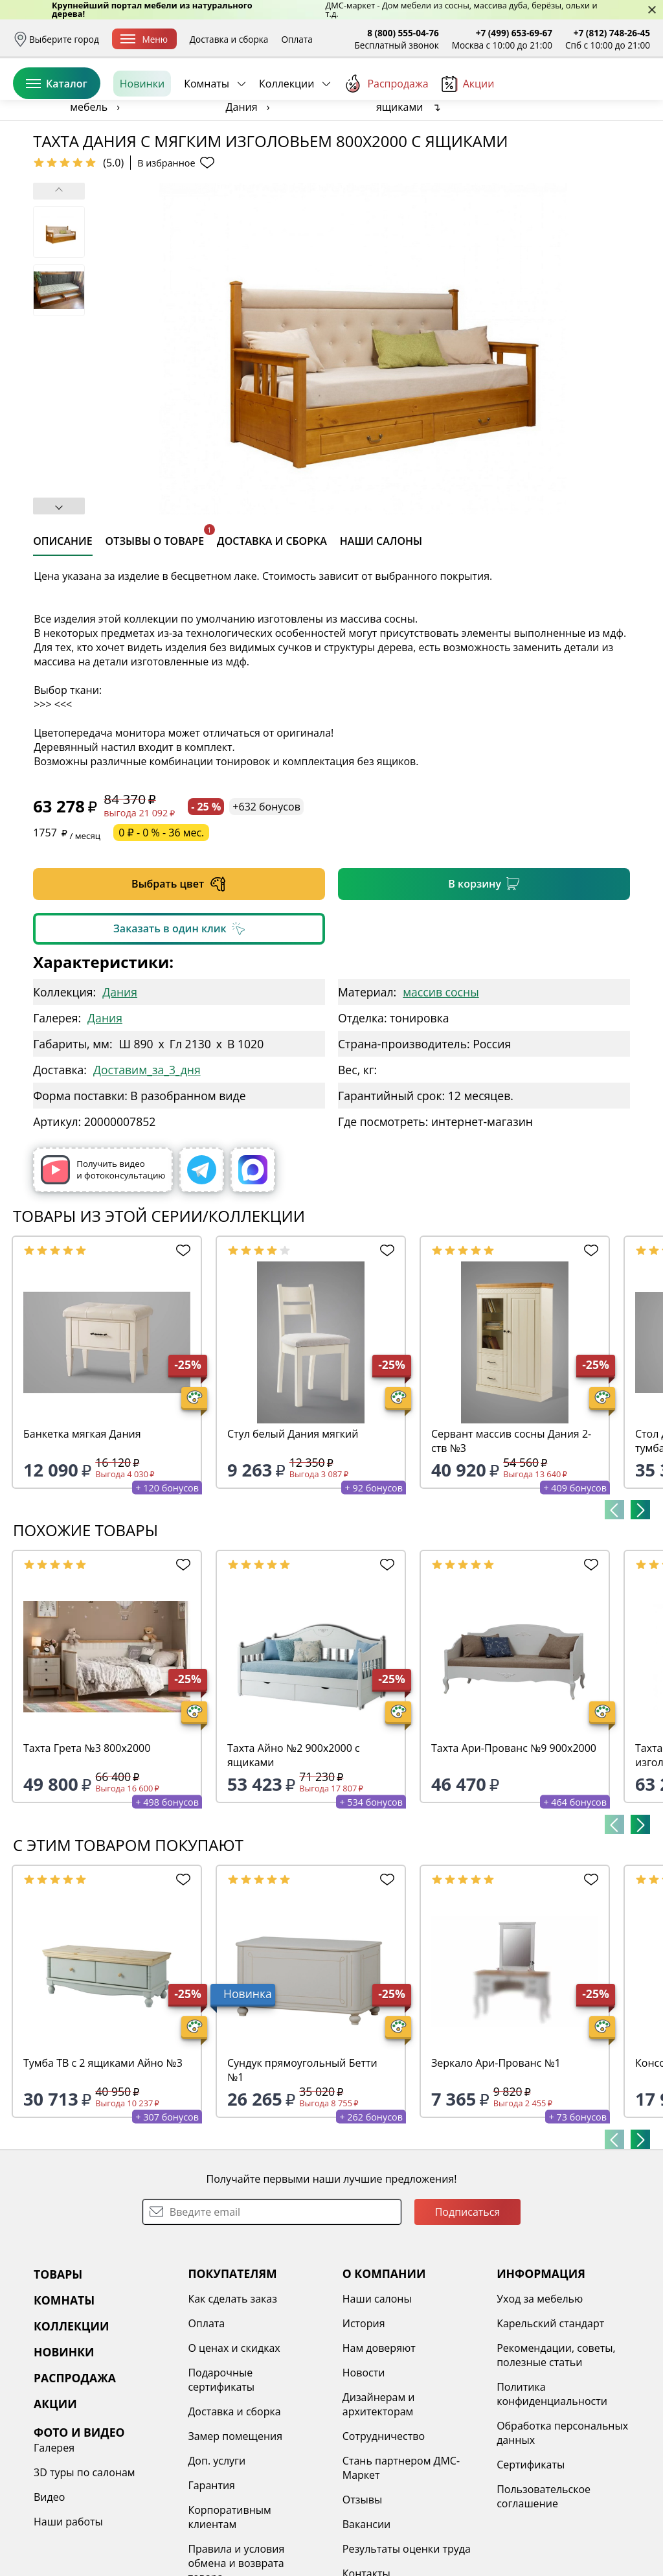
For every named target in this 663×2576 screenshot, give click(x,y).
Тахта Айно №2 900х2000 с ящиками (293, 1855)
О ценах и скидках (234, 2448)
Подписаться (467, 2312)
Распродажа (386, 142)
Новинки (142, 142)
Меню (144, 39)
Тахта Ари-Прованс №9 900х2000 (513, 1848)
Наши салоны (377, 2398)
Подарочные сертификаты (221, 2479)
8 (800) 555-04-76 (403, 33)
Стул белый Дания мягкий (292, 1533)
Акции (468, 142)
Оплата (296, 39)
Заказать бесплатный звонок (591, 142)
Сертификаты (531, 2564)
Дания (119, 1091)
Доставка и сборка (229, 39)
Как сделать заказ (232, 2398)
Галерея (54, 2547)
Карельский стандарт (550, 2423)
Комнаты (206, 142)
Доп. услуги (216, 2560)
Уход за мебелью (540, 2398)
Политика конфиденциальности (552, 2493)
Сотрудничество (384, 2536)
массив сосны (440, 1091)
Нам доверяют (379, 2448)
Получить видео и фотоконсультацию (103, 1269)
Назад (47, 172)
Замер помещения (235, 2536)
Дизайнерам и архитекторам (379, 2504)
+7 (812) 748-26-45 (612, 33)
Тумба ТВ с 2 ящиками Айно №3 (103, 2163)
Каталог (56, 142)
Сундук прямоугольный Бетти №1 (302, 2170)
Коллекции (286, 142)
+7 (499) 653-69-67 (514, 33)
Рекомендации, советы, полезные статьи (556, 2455)
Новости (364, 2472)
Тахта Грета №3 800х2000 (86, 1848)
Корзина (631, 97)
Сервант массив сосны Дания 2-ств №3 (511, 1540)
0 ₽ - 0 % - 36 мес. (161, 932)
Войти (521, 97)
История (364, 2423)
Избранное (573, 97)
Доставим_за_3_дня (147, 1169)
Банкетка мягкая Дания (82, 1533)
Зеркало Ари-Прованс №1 (496, 2163)
